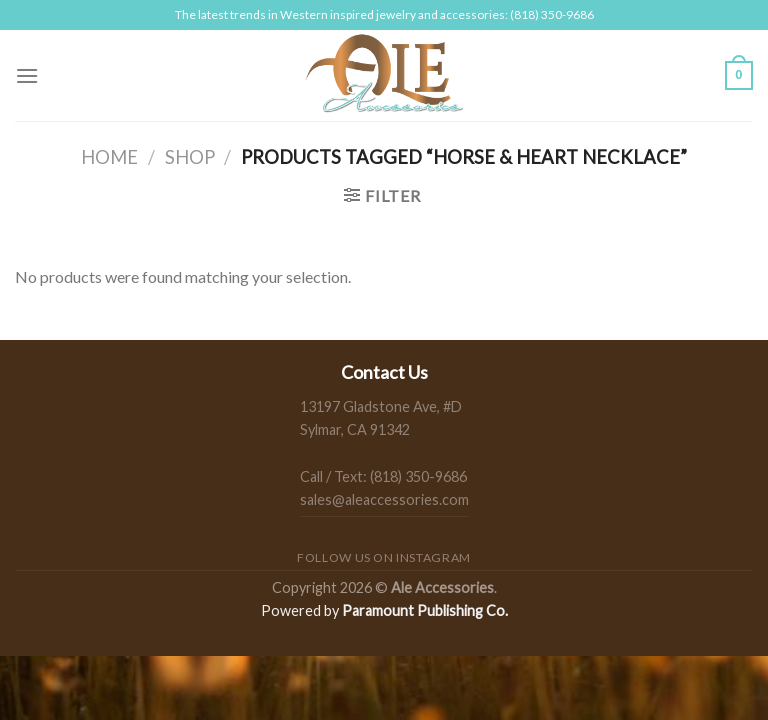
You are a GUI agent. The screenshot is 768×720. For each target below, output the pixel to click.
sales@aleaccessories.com (384, 499)
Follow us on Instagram (383, 557)
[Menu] (27, 75)
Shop (190, 157)
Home (109, 157)
